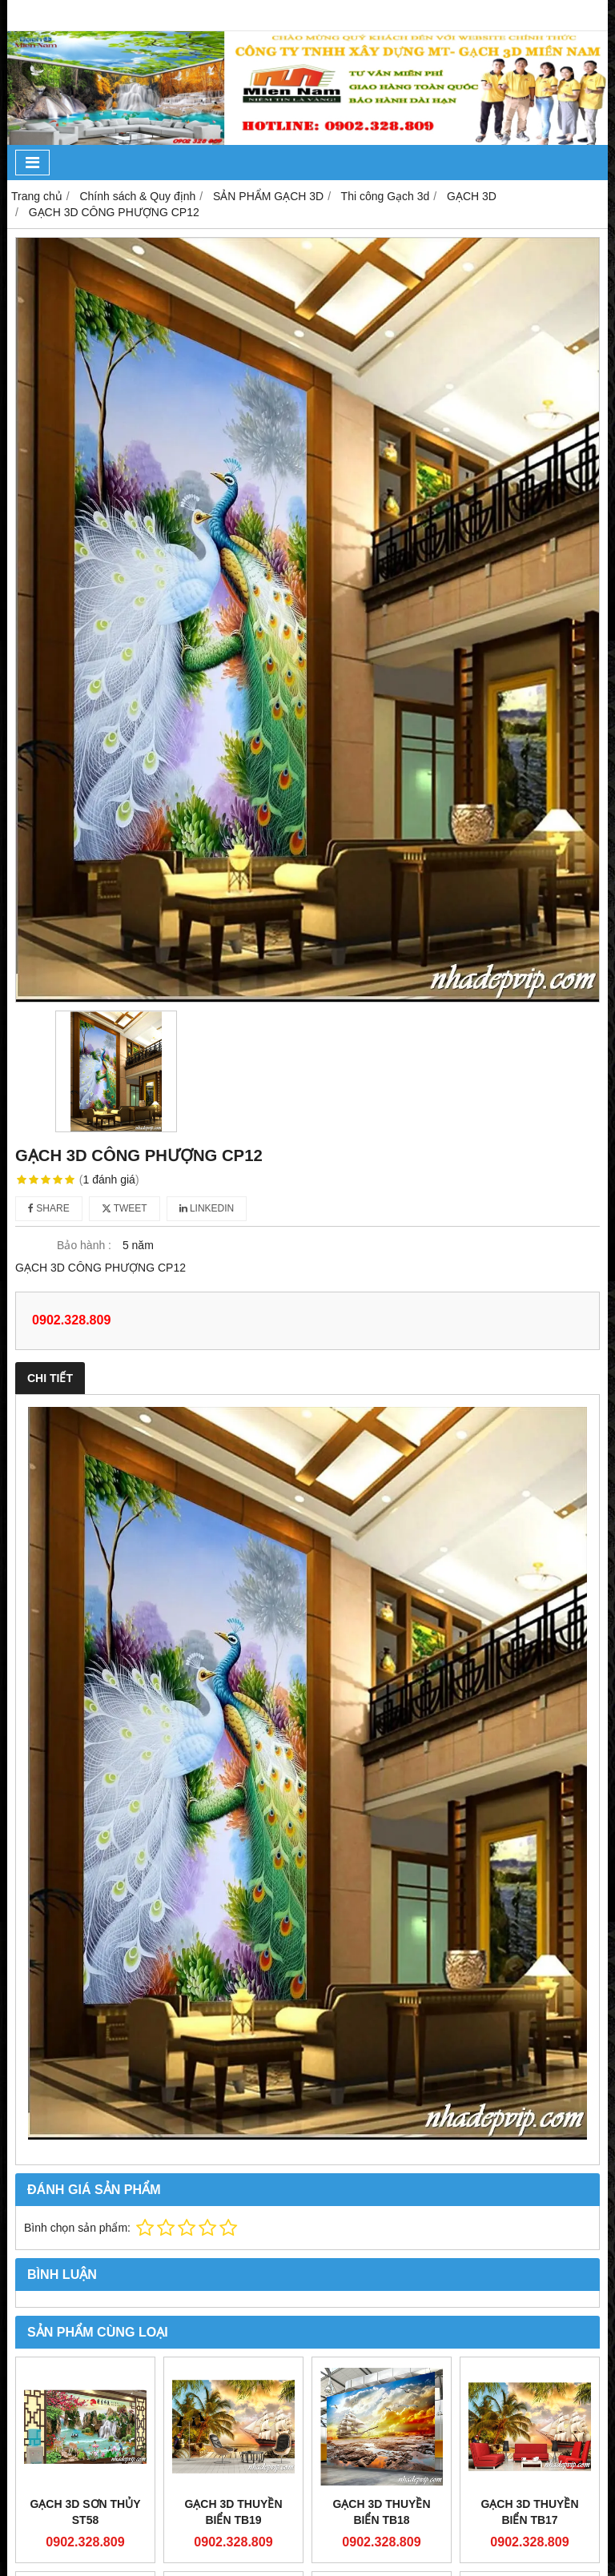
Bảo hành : (84, 1245)
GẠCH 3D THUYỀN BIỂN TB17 (529, 2512)
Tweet (124, 1208)
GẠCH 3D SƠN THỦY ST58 (85, 2512)
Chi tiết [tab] (50, 1378)
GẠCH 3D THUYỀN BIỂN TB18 (381, 2512)
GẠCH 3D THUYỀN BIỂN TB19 (233, 2512)
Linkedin (207, 1208)
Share (49, 1208)
